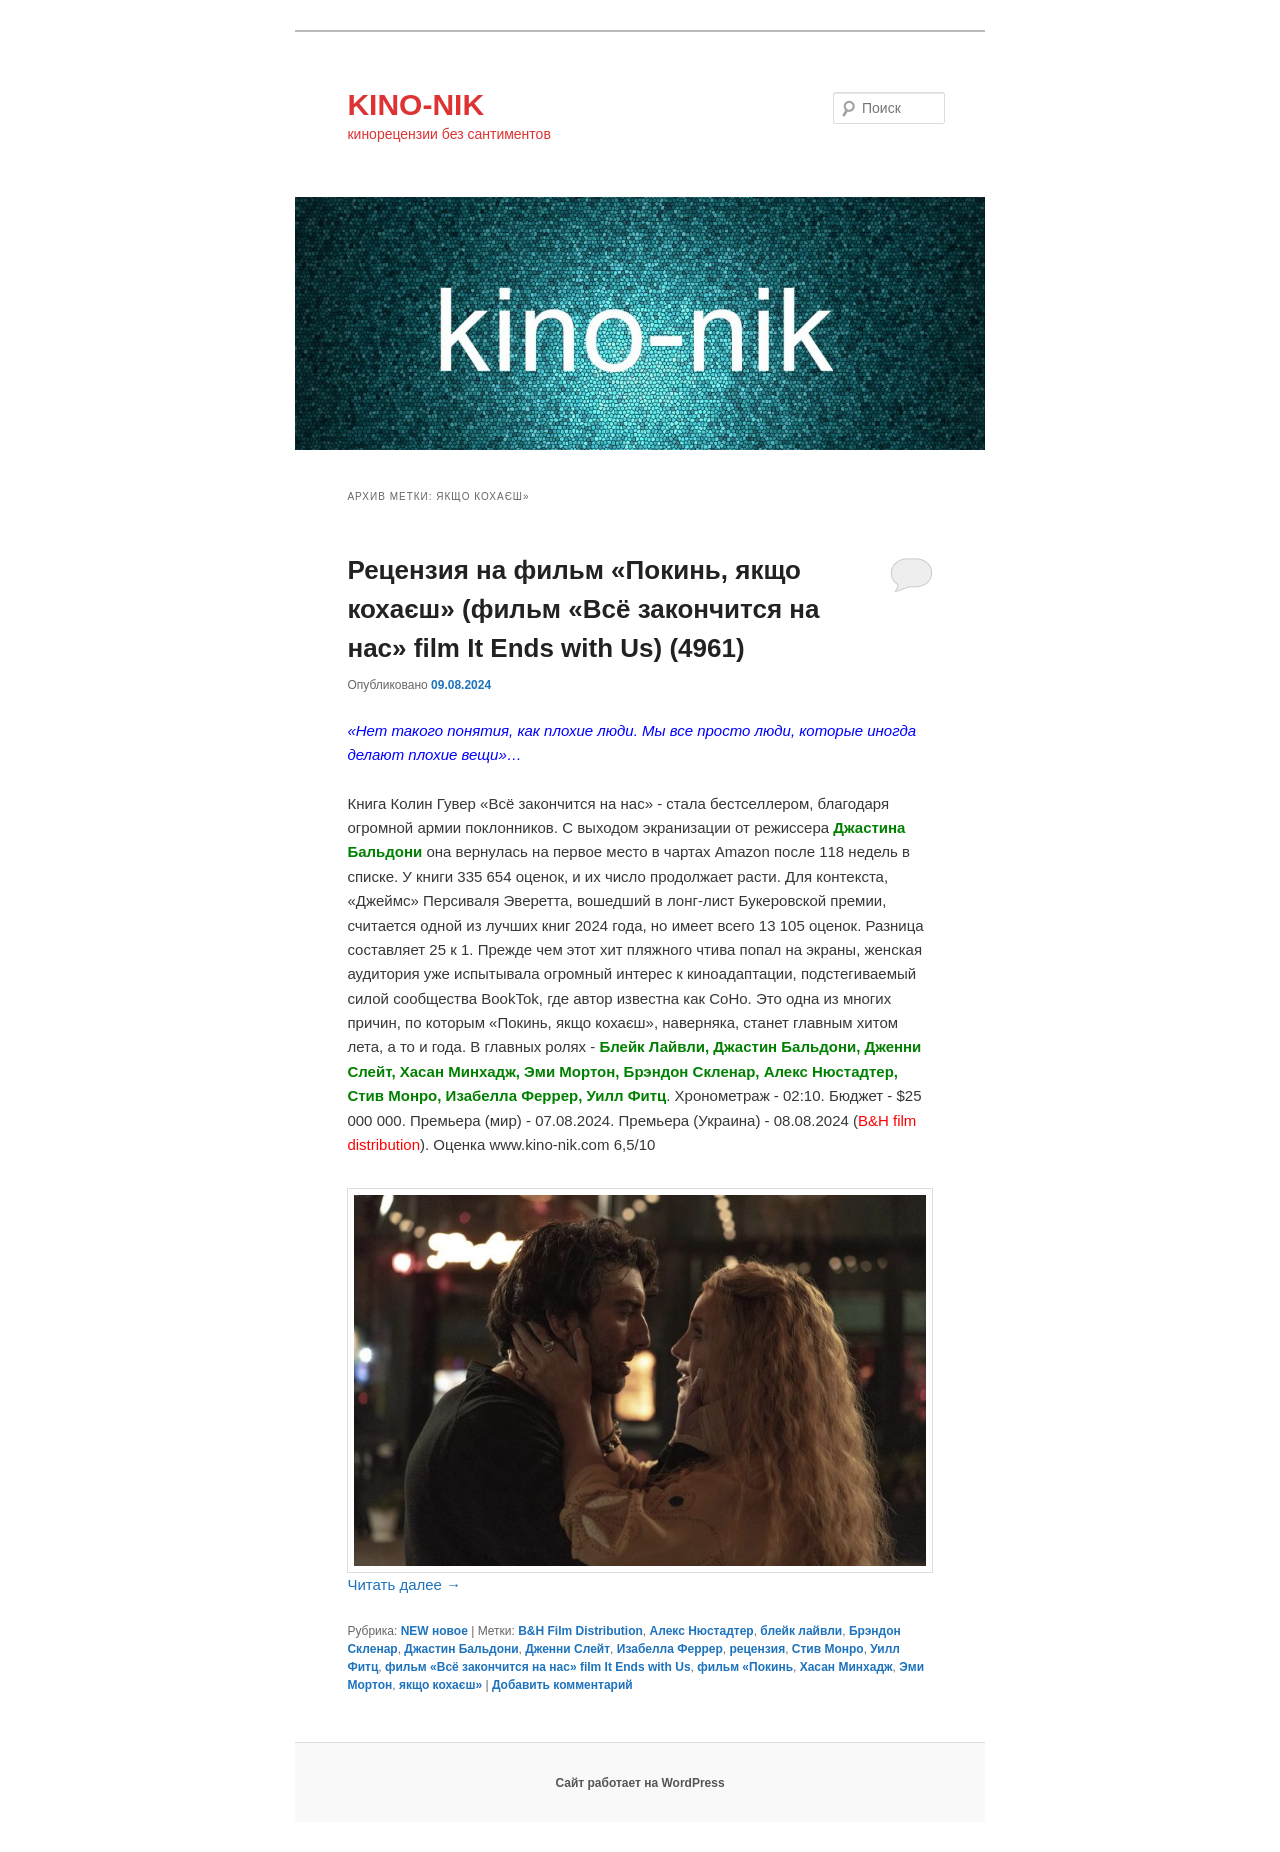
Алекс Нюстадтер (702, 1631)
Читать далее (404, 1584)
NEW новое (434, 1631)
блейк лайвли (801, 1631)
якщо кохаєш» (440, 1685)
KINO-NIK (415, 104)
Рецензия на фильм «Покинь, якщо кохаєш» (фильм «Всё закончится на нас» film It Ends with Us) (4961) (583, 609)
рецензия (757, 1649)
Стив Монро (828, 1649)
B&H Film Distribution (580, 1631)
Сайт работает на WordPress (639, 1783)
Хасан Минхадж (846, 1667)
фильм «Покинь (745, 1667)
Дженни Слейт (567, 1649)
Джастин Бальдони (461, 1649)
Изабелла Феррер (670, 1649)
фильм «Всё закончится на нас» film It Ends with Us (538, 1667)
